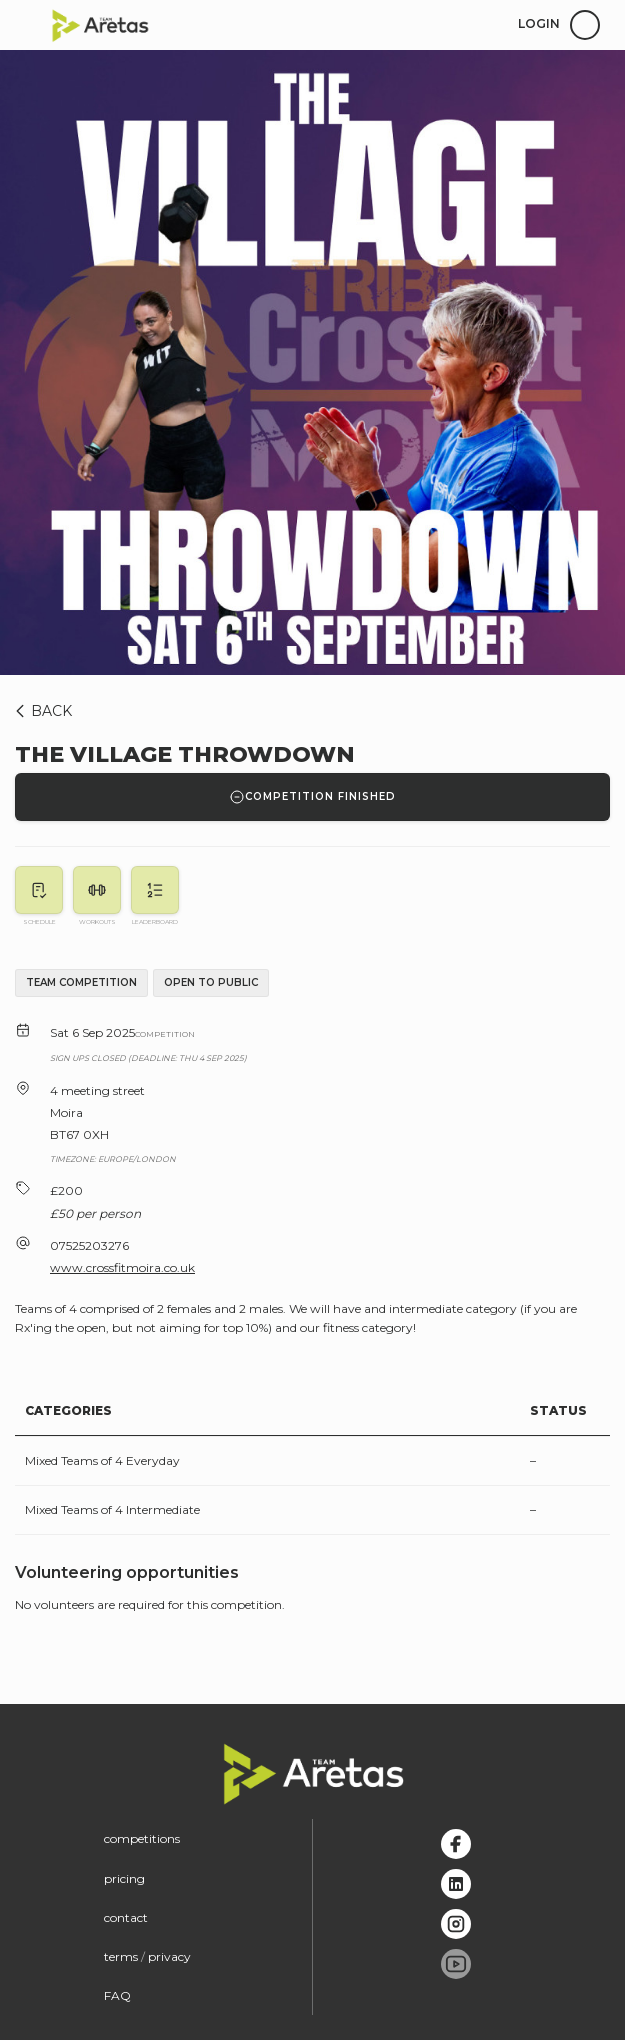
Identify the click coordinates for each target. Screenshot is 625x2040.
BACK (40, 711)
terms (121, 1956)
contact (126, 1917)
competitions (142, 1838)
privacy (169, 1956)
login (539, 23)
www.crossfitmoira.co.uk (122, 1267)
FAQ (117, 1995)
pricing (124, 1878)
